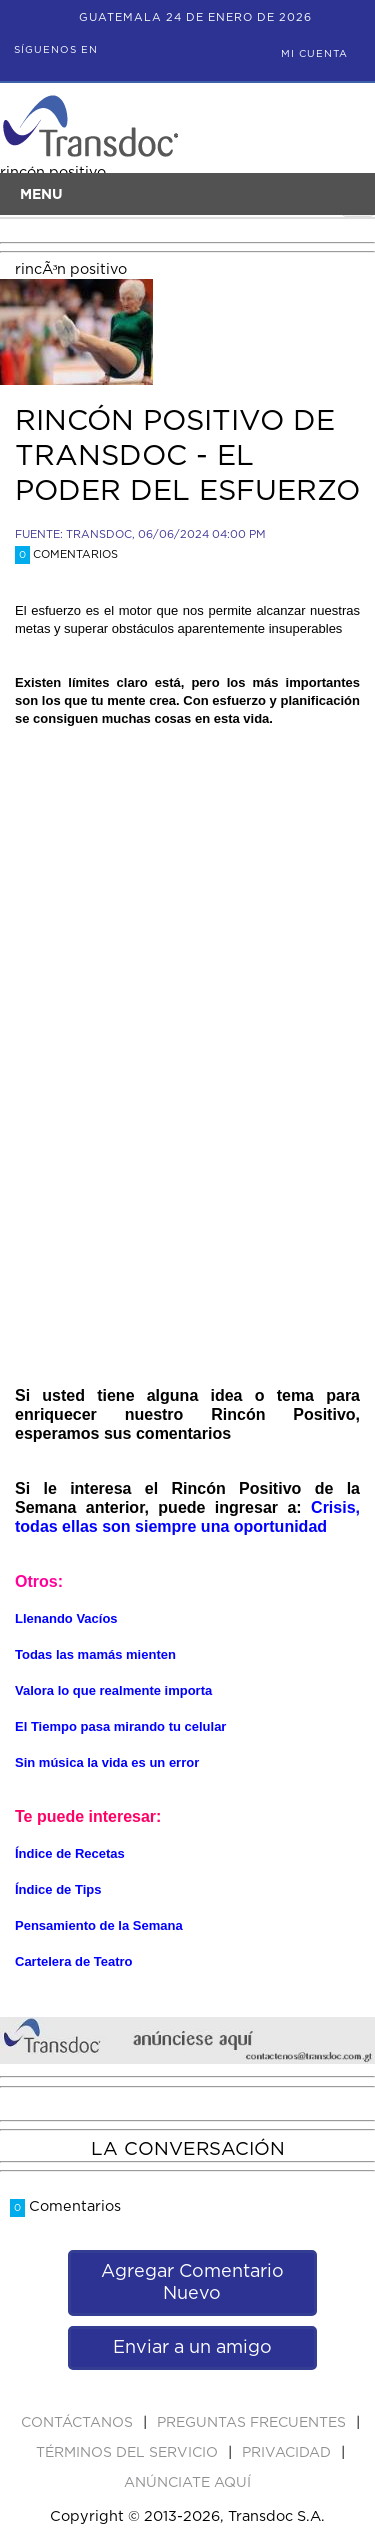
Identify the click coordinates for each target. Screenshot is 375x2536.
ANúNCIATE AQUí (187, 2483)
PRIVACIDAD (288, 2453)
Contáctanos (79, 2423)
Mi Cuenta (314, 54)
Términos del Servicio (129, 2453)
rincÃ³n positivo (71, 269)
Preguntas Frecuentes (253, 2423)
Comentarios (66, 554)
